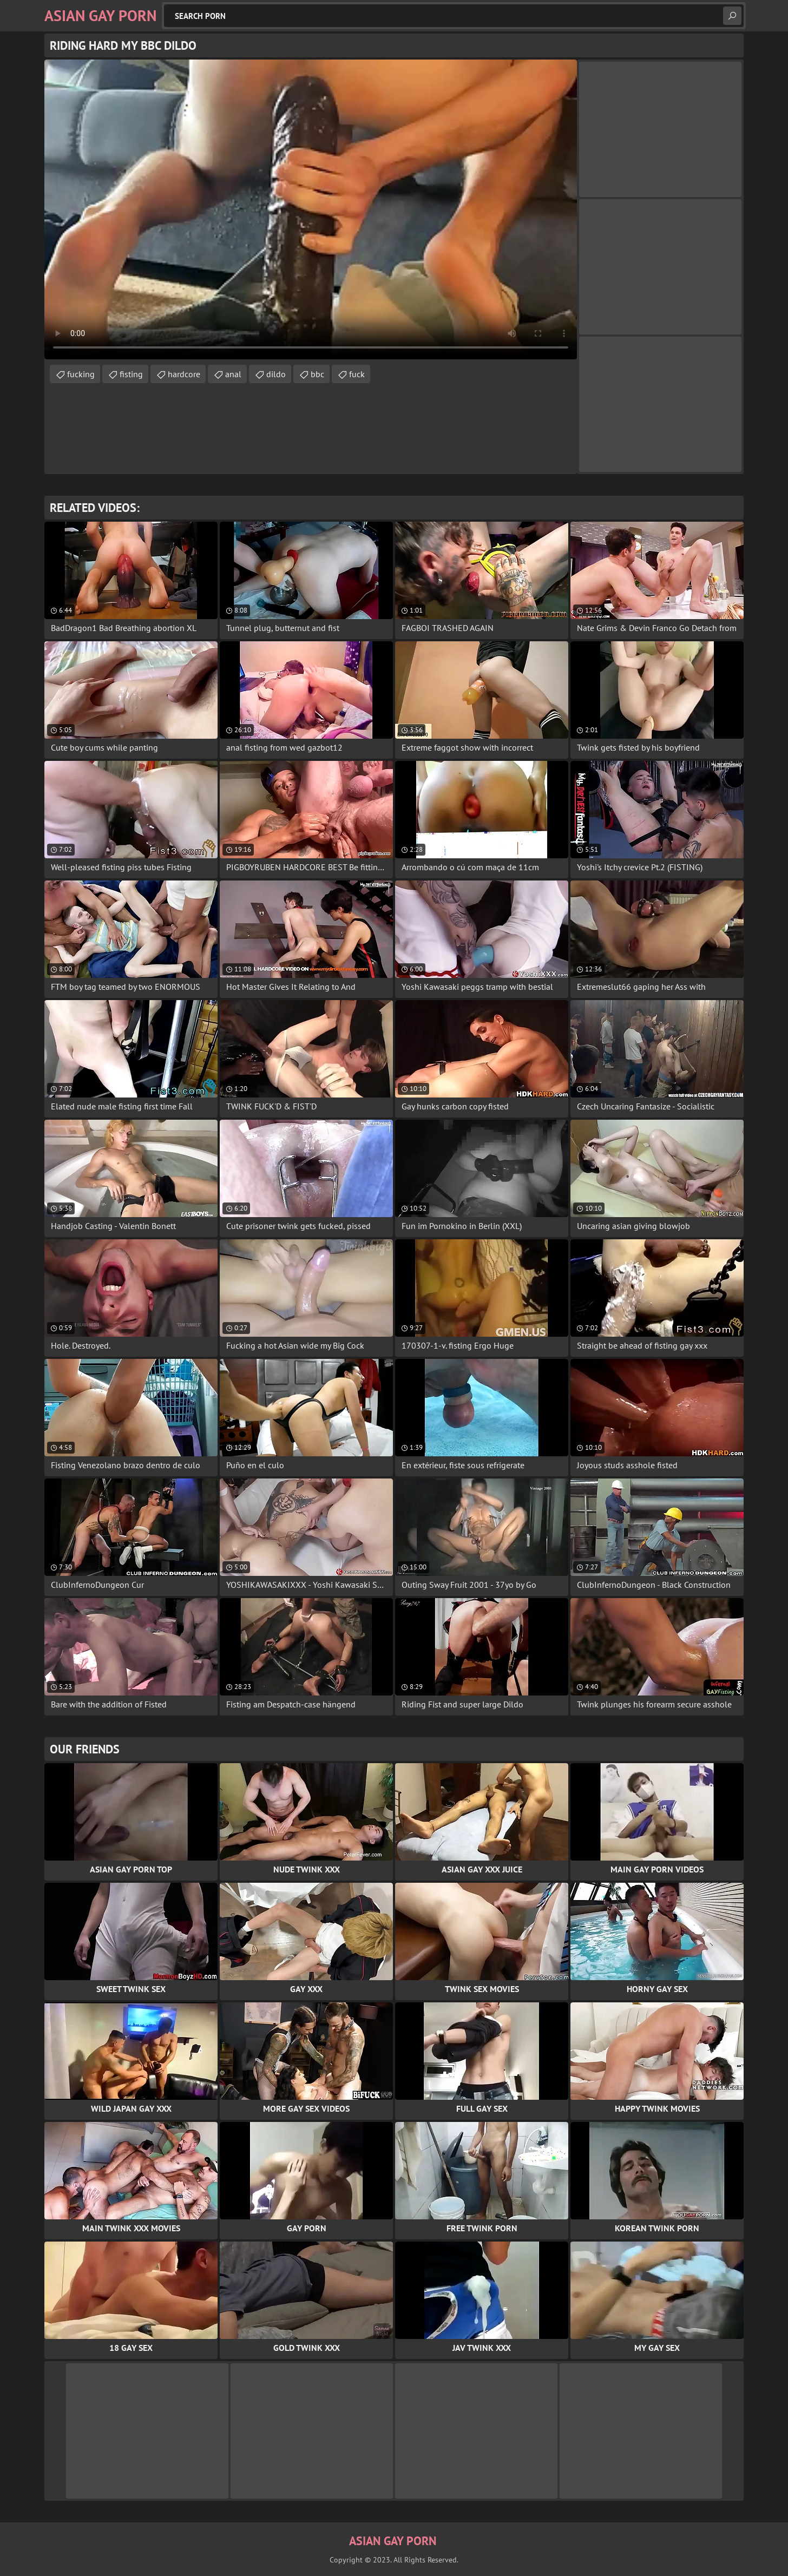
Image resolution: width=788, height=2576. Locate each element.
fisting (131, 374)
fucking (81, 374)
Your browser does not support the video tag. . (310, 209)
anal (233, 374)
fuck (357, 374)
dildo (276, 374)
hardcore (184, 374)
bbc (317, 374)
